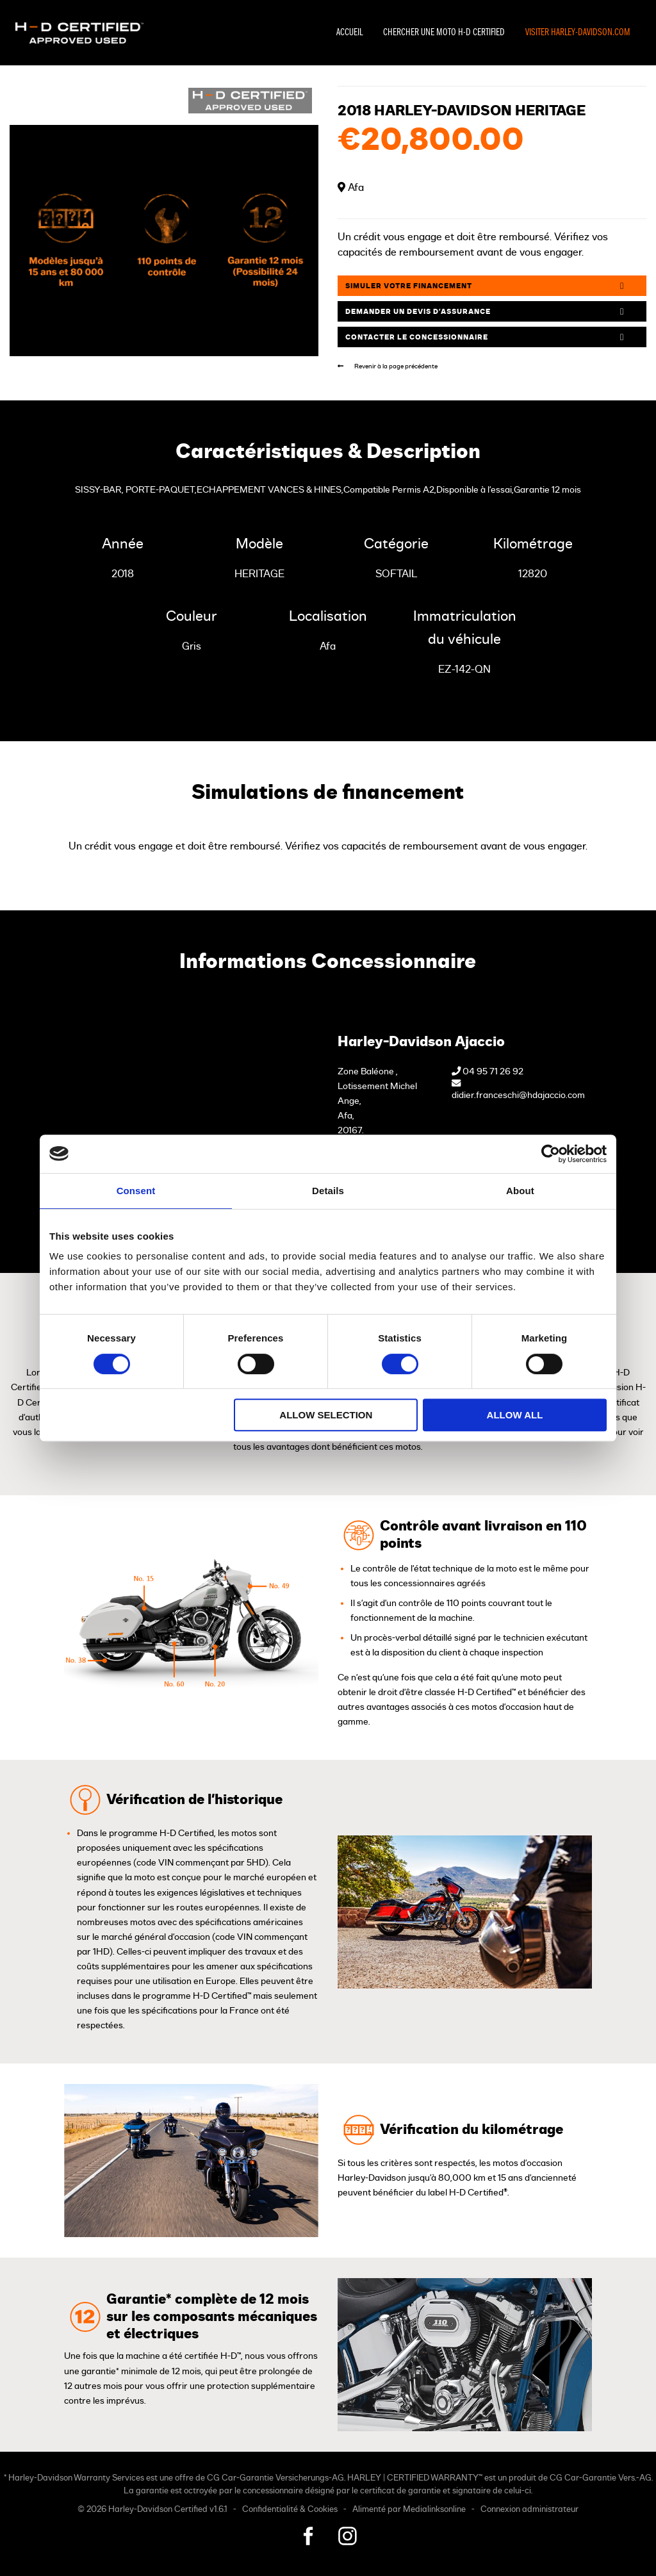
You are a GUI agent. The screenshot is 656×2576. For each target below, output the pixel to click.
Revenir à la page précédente (388, 366)
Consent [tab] (136, 1190)
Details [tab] (328, 1190)
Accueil (349, 33)
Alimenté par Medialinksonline (409, 2510)
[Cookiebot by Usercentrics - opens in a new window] (551, 1153)
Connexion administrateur (529, 2510)
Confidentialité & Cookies (290, 2510)
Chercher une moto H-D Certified (444, 33)
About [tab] (520, 1190)
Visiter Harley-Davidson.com (577, 33)
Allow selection (325, 1414)
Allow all (515, 1414)
